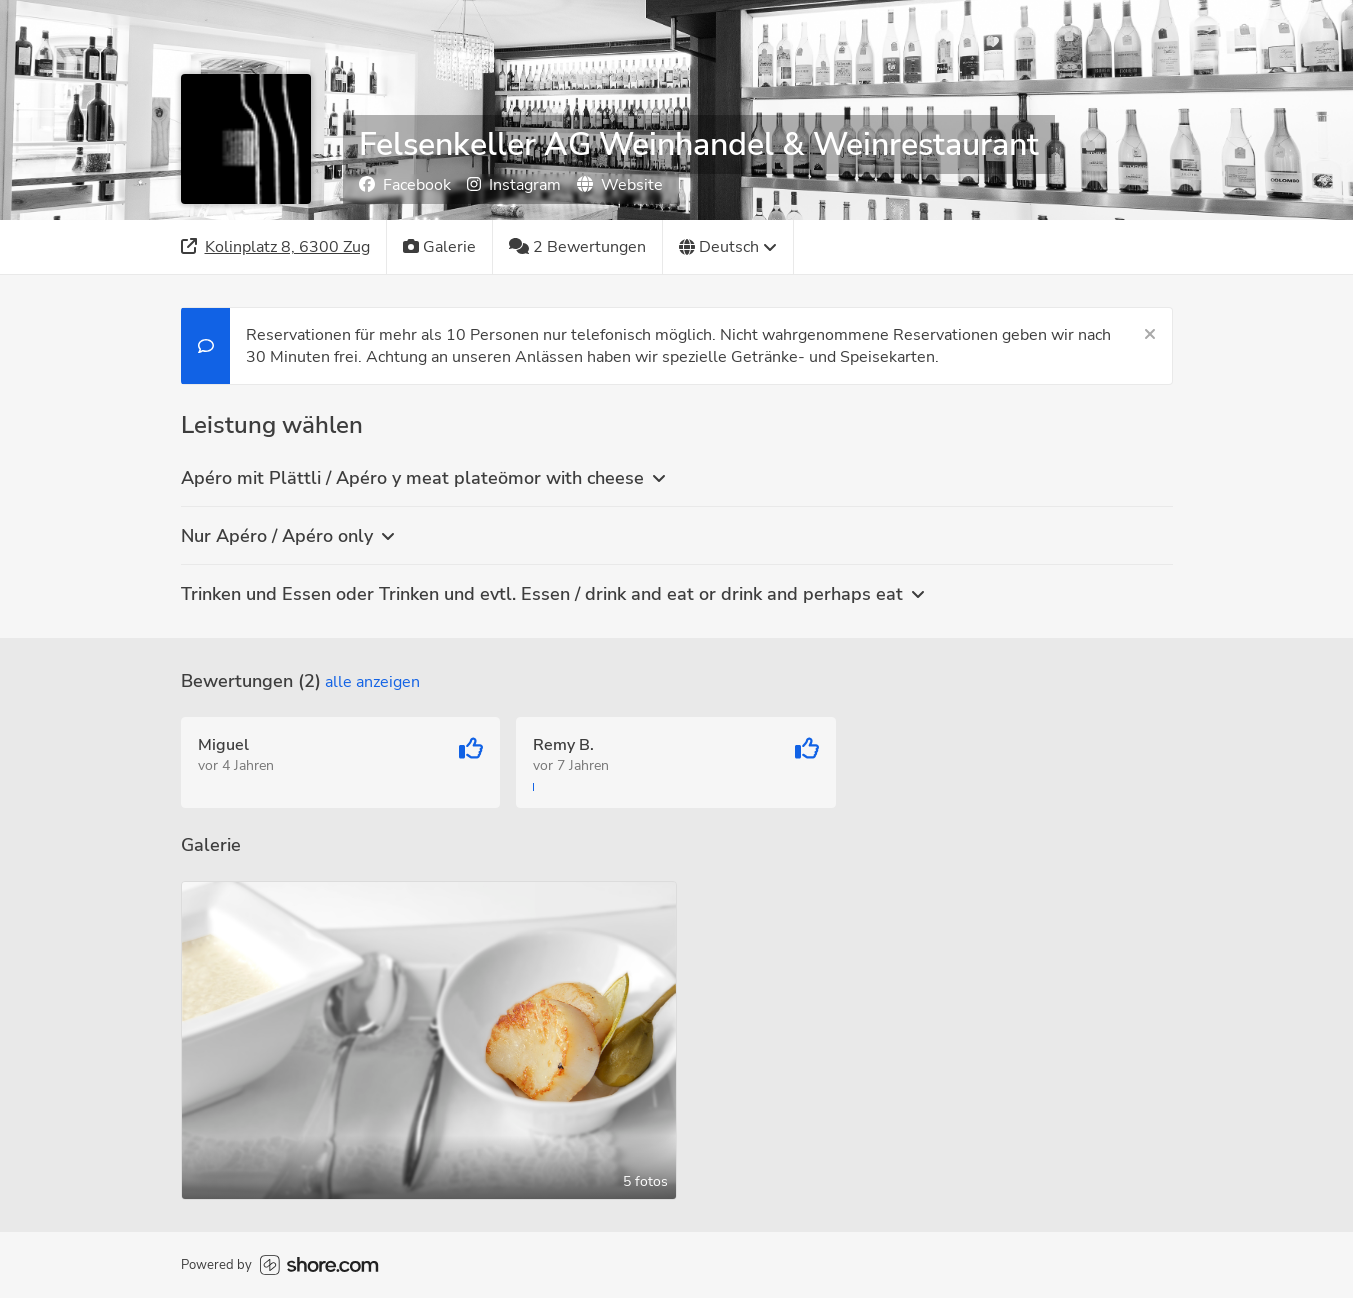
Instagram (514, 185)
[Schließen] (1150, 335)
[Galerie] (440, 247)
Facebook (405, 185)
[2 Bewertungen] (578, 247)
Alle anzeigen (372, 682)
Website (620, 185)
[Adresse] (276, 247)
